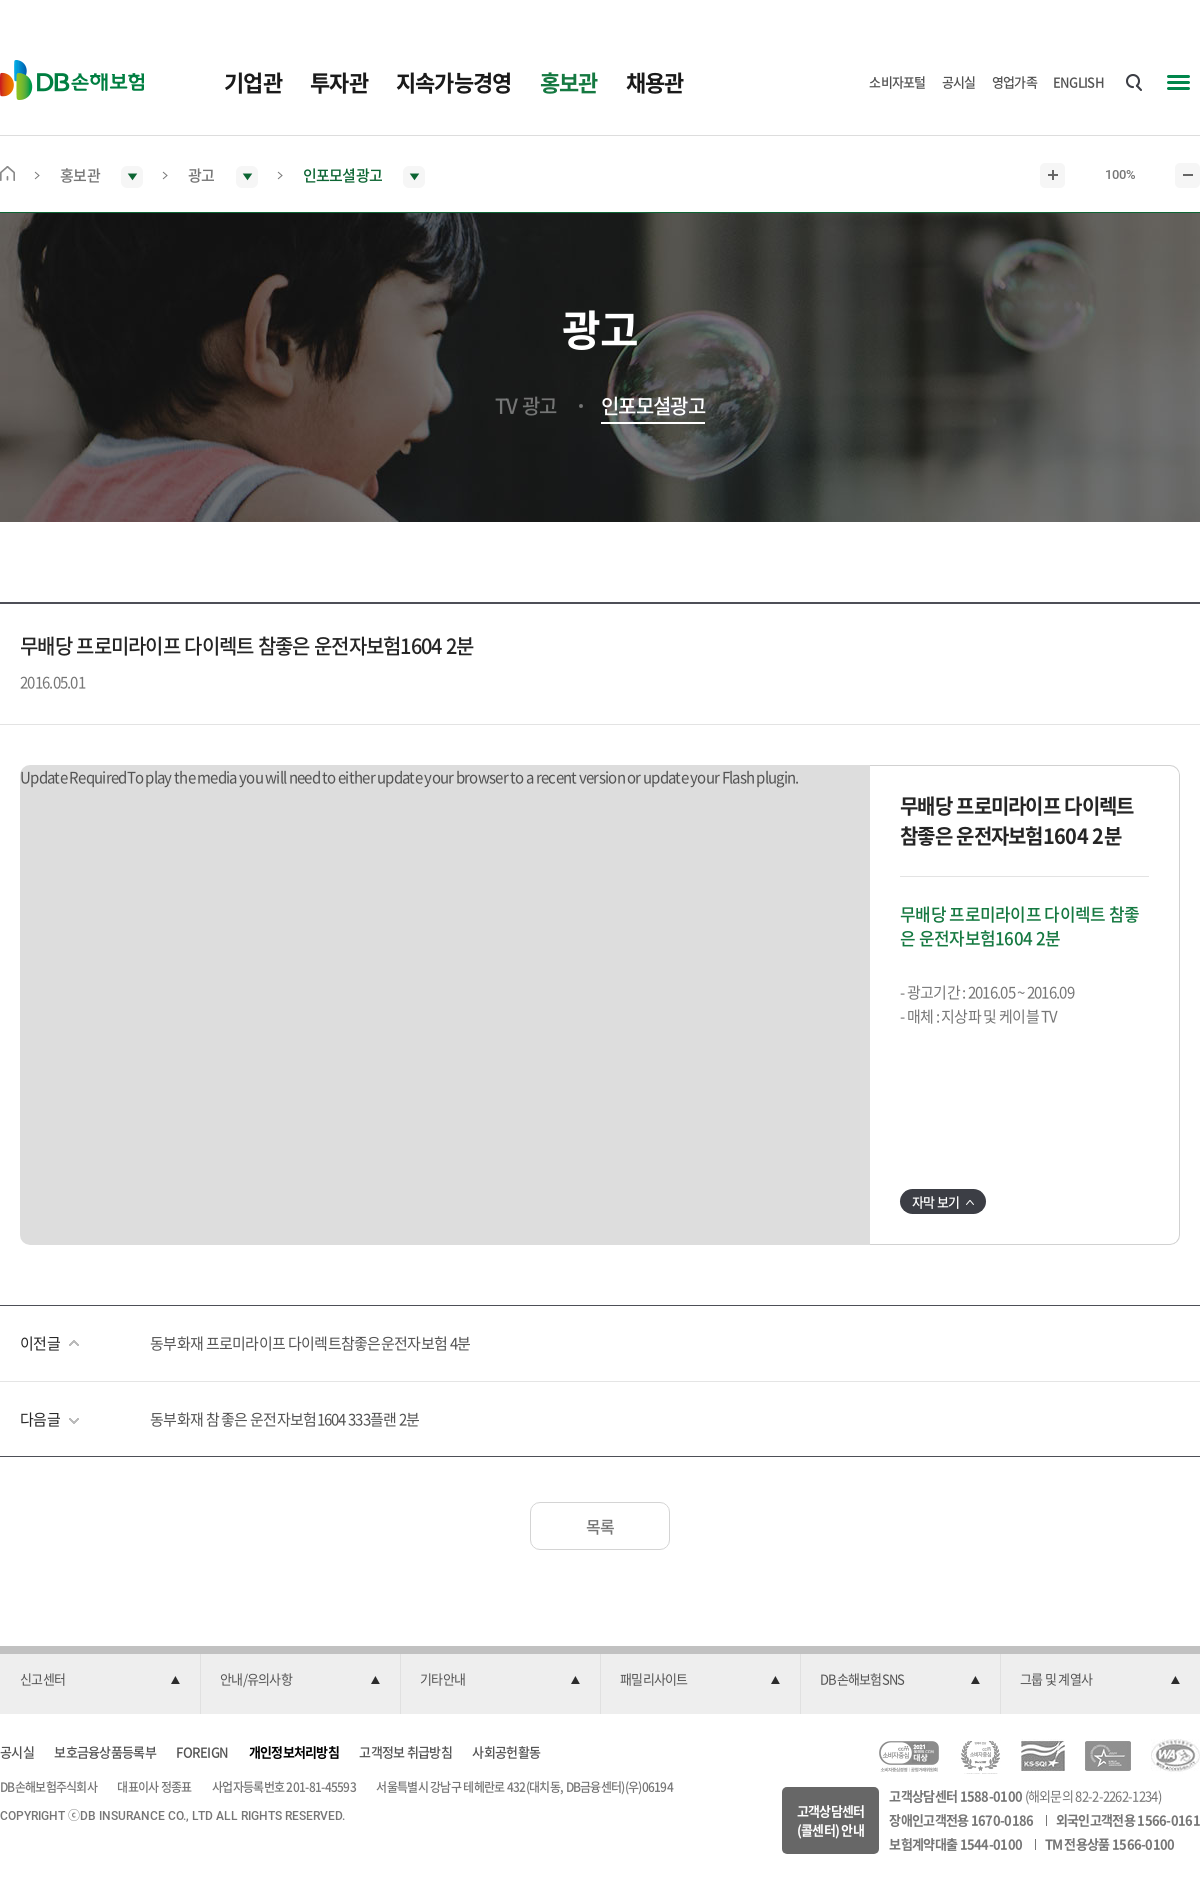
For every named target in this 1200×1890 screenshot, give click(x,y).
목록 (600, 1526)
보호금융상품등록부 (105, 1751)
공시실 (959, 81)
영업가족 (1014, 81)
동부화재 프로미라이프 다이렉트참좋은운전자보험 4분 (310, 1343)
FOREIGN (202, 1751)
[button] (100, 1680)
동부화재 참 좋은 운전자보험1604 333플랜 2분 (284, 1419)
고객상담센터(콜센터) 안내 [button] (831, 1820)
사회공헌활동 (506, 1751)
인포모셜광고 (653, 406)
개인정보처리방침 (294, 1751)
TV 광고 (526, 406)
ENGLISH (1078, 81)
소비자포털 (897, 81)
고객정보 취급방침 (405, 1751)
